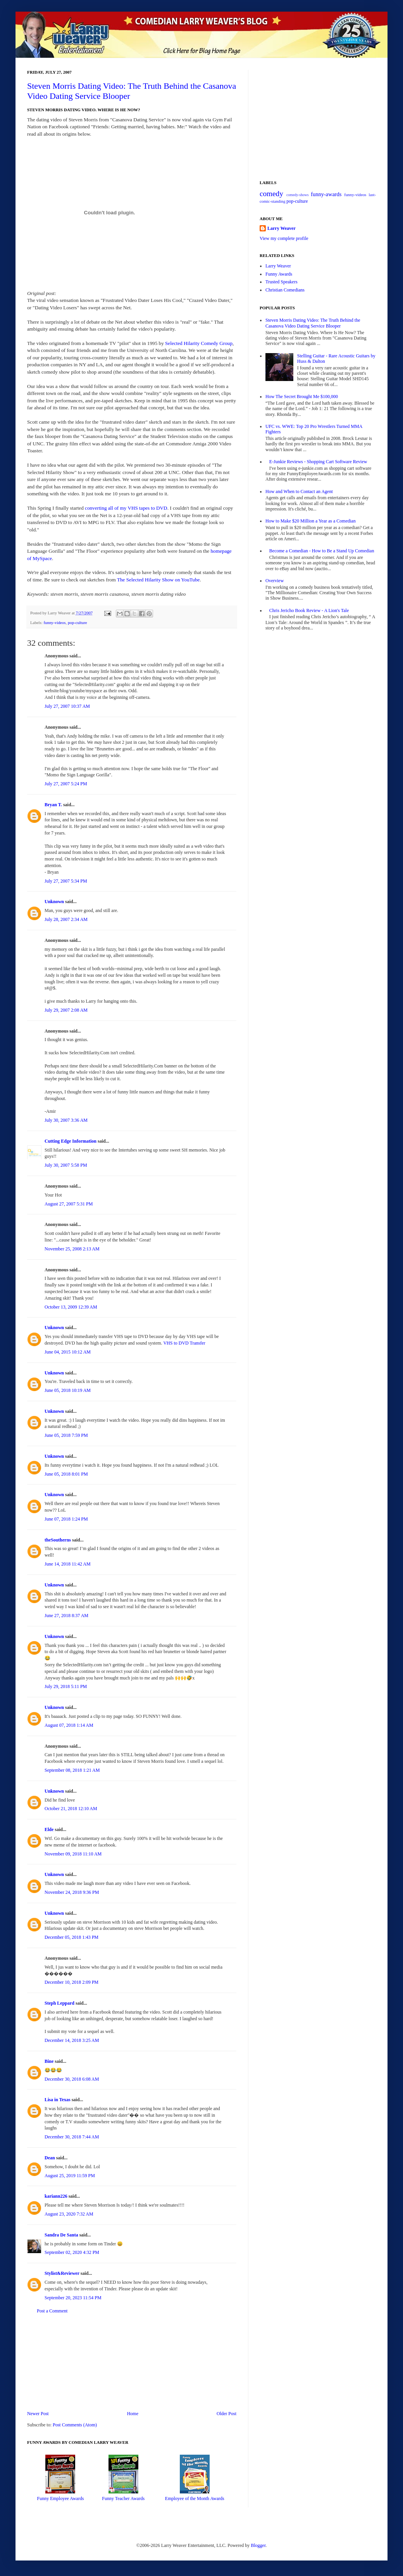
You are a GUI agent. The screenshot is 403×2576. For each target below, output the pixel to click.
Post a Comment (52, 2311)
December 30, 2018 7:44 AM (72, 2137)
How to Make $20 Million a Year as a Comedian (310, 521)
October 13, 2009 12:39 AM (71, 1307)
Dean (50, 2157)
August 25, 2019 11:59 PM (70, 2175)
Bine (49, 2061)
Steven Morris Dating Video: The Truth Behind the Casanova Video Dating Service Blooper (312, 322)
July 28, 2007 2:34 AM (66, 919)
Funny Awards (278, 274)
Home (132, 2413)
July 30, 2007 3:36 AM (66, 1120)
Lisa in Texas (58, 2099)
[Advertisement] (132, 2362)
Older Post (226, 2413)
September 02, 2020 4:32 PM (72, 2252)
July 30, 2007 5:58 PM (66, 1165)
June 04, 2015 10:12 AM (68, 1352)
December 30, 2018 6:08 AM (72, 2079)
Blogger (258, 2545)
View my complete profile (284, 238)
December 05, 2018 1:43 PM (71, 1937)
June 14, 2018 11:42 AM (68, 1564)
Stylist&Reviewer (62, 2273)
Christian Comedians (285, 290)
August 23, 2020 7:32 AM (69, 2214)
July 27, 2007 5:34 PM (66, 881)
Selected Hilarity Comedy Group (198, 343)
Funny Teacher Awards (123, 2498)
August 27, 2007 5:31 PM (69, 1204)
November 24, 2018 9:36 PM (72, 1892)
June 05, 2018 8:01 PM (66, 1474)
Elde (49, 1829)
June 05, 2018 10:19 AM (68, 1390)
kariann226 (56, 2196)
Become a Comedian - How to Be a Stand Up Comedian (321, 550)
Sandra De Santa (61, 2235)
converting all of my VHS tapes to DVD (126, 508)
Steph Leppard (59, 2003)
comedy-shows (297, 195)
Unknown (54, 901)
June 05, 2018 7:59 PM (66, 1435)
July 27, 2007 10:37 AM (67, 706)
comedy (271, 194)
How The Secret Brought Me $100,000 (301, 396)
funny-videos (54, 622)
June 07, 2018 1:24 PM (66, 1519)
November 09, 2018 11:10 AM (73, 1854)
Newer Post (38, 2413)
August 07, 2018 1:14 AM (69, 1725)
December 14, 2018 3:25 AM (72, 2040)
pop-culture (77, 622)
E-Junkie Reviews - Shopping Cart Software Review (318, 461)
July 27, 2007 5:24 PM (66, 783)
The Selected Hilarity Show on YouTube (158, 580)
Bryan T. (53, 804)
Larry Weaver (281, 228)
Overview (274, 580)
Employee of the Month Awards (194, 2498)
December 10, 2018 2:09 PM (71, 1982)
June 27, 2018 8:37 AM (66, 1615)
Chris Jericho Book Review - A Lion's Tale (309, 610)
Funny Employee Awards (60, 2498)
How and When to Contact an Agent (299, 491)
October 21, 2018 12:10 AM (71, 1808)
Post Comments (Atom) (75, 2425)
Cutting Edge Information (70, 1141)
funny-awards (326, 194)
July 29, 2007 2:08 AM (66, 1010)
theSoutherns (58, 1540)
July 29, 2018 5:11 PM (66, 1686)
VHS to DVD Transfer (184, 1343)
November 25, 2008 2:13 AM (72, 1249)
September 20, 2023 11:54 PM (73, 2297)
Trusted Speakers (281, 281)
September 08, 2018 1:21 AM (72, 1770)
